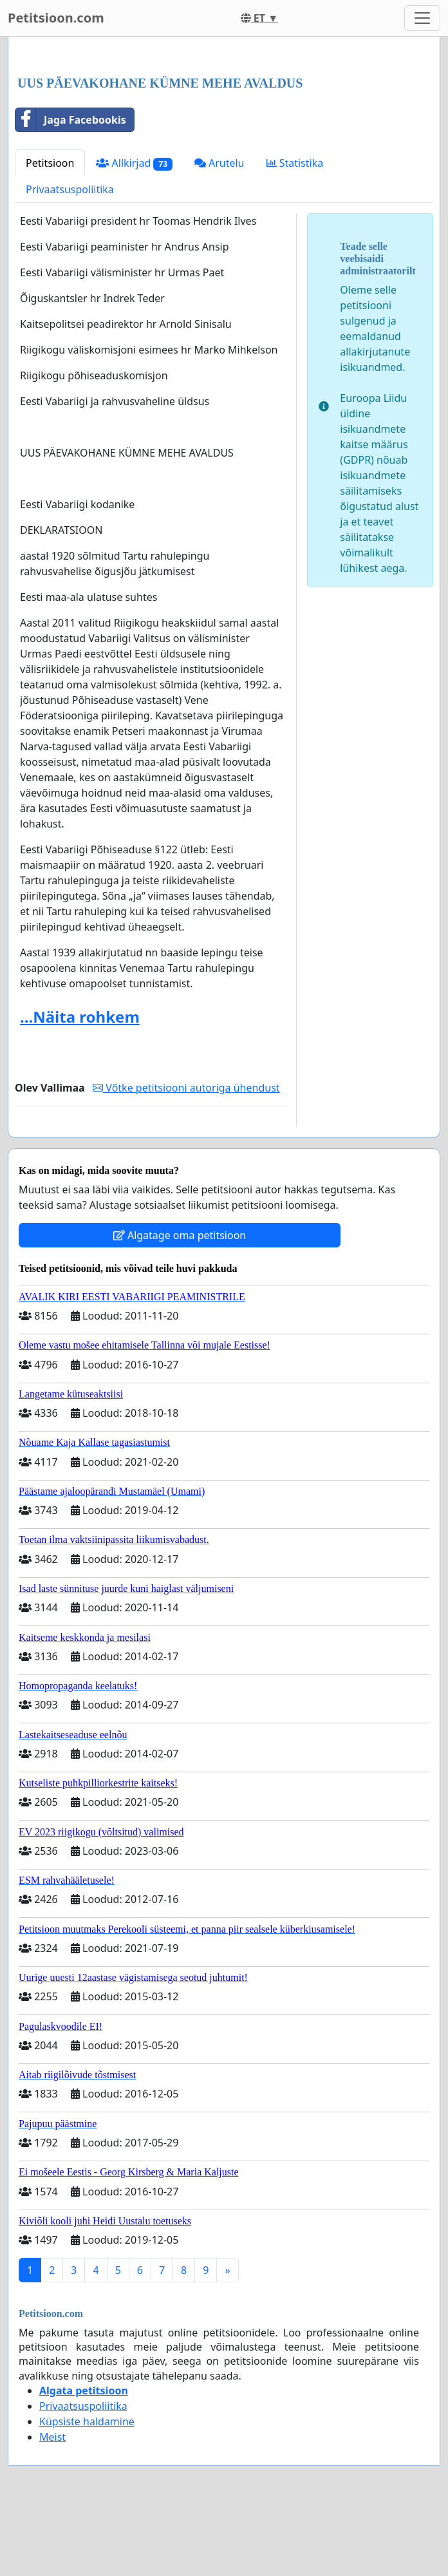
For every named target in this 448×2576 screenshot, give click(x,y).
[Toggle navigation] (422, 18)
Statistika (295, 163)
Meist (52, 2437)
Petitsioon (50, 163)
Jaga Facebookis (70, 119)
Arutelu (219, 163)
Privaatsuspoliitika (70, 189)
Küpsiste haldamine (87, 2421)
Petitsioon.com (56, 17)
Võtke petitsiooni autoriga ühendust (186, 1088)
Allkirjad (134, 163)
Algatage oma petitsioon (179, 1235)
